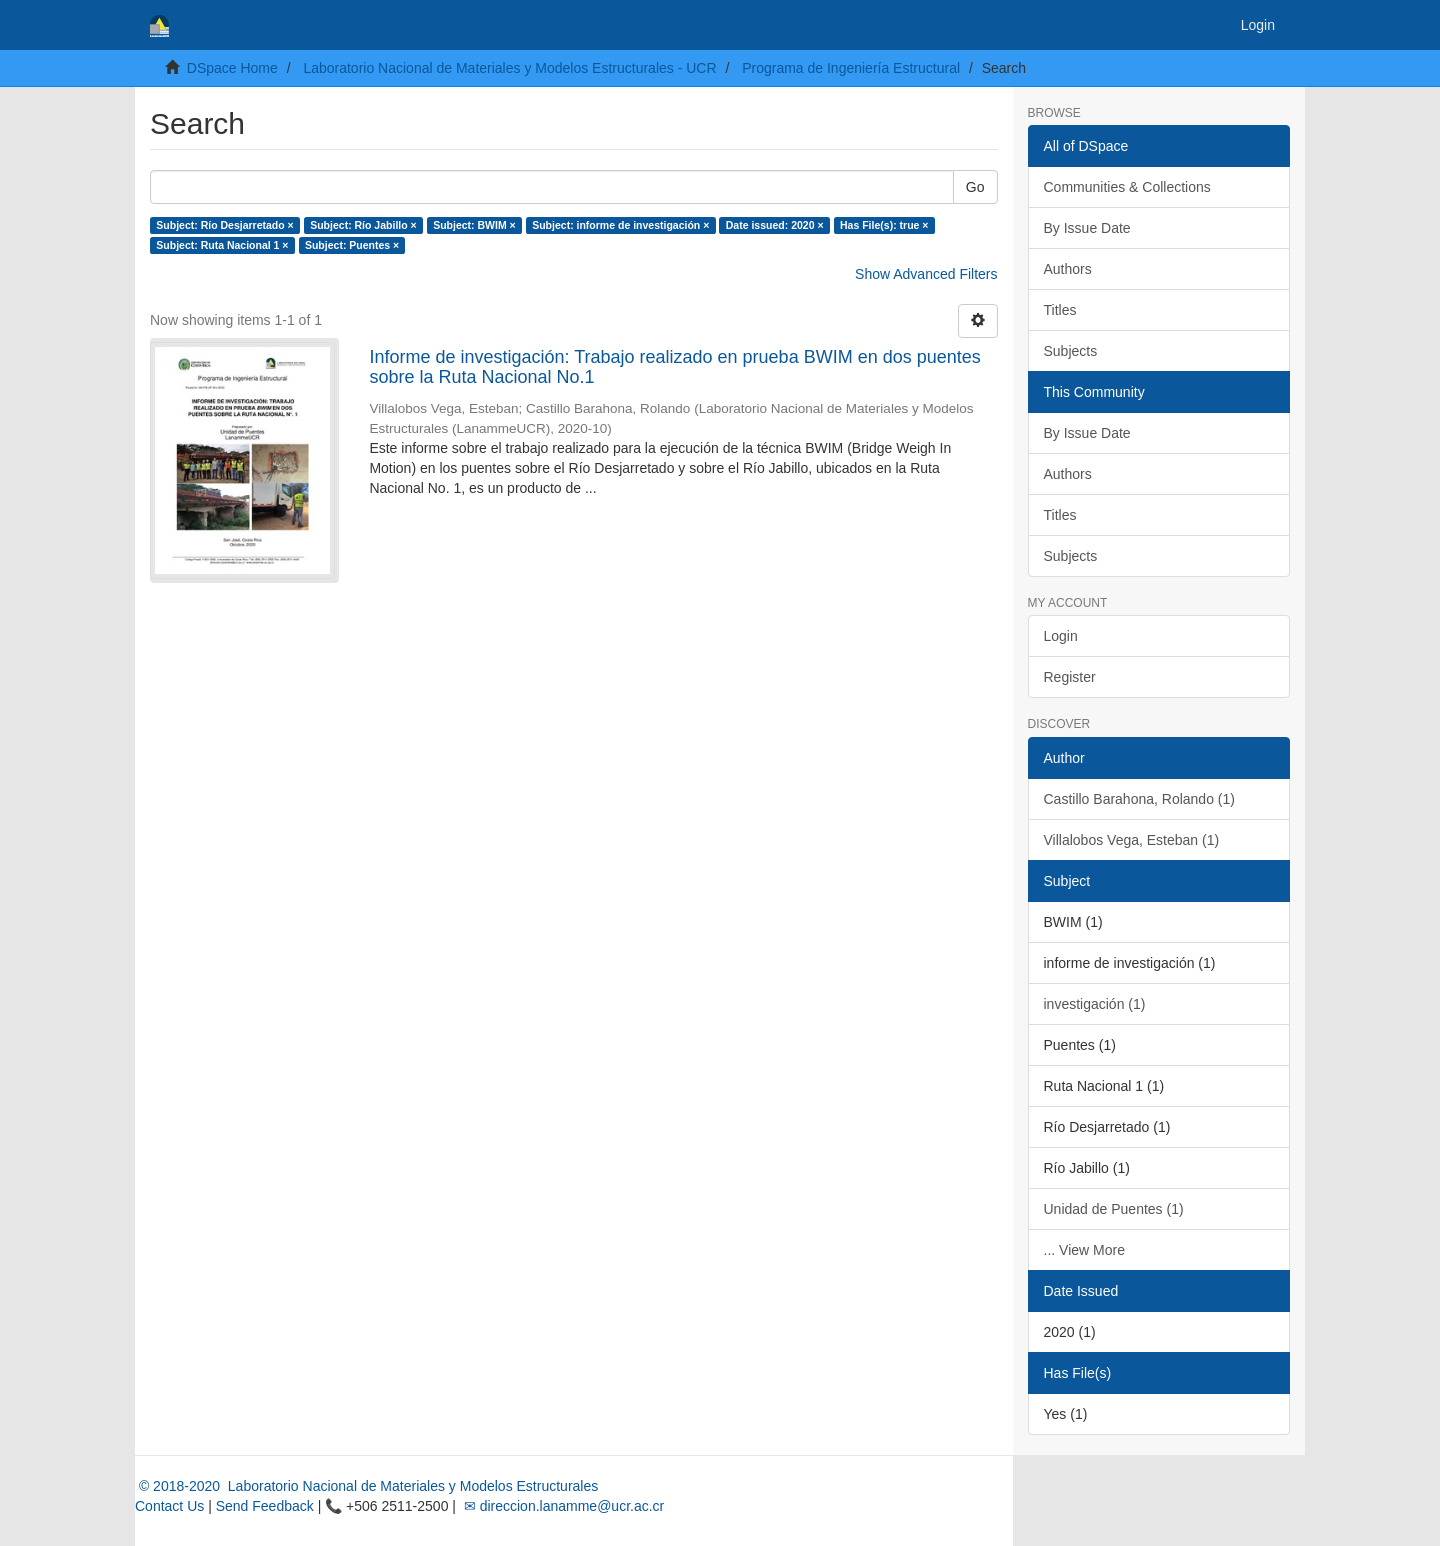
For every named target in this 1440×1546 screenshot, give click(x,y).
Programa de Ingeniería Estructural (851, 68)
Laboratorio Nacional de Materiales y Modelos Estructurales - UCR (509, 68)
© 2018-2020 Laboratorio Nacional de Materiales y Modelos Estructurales (366, 1486)
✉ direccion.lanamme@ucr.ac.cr (562, 1506)
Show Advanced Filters (926, 274)
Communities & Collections (1127, 187)
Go (975, 187)
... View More (1084, 1250)
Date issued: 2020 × (775, 225)
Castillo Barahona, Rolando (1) (1139, 799)
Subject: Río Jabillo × (363, 225)
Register (1070, 677)
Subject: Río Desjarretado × (224, 225)
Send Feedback (265, 1506)
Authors (1068, 269)
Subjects (1071, 351)
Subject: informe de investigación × (620, 225)
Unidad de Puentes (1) (1114, 1209)
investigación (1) (1095, 1004)
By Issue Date (1087, 228)
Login (1061, 636)
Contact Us (169, 1506)
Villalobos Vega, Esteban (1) (1132, 840)
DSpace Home (232, 68)
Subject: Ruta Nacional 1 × (222, 245)
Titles (1060, 310)
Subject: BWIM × (474, 225)
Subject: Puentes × (352, 245)
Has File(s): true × (884, 225)
